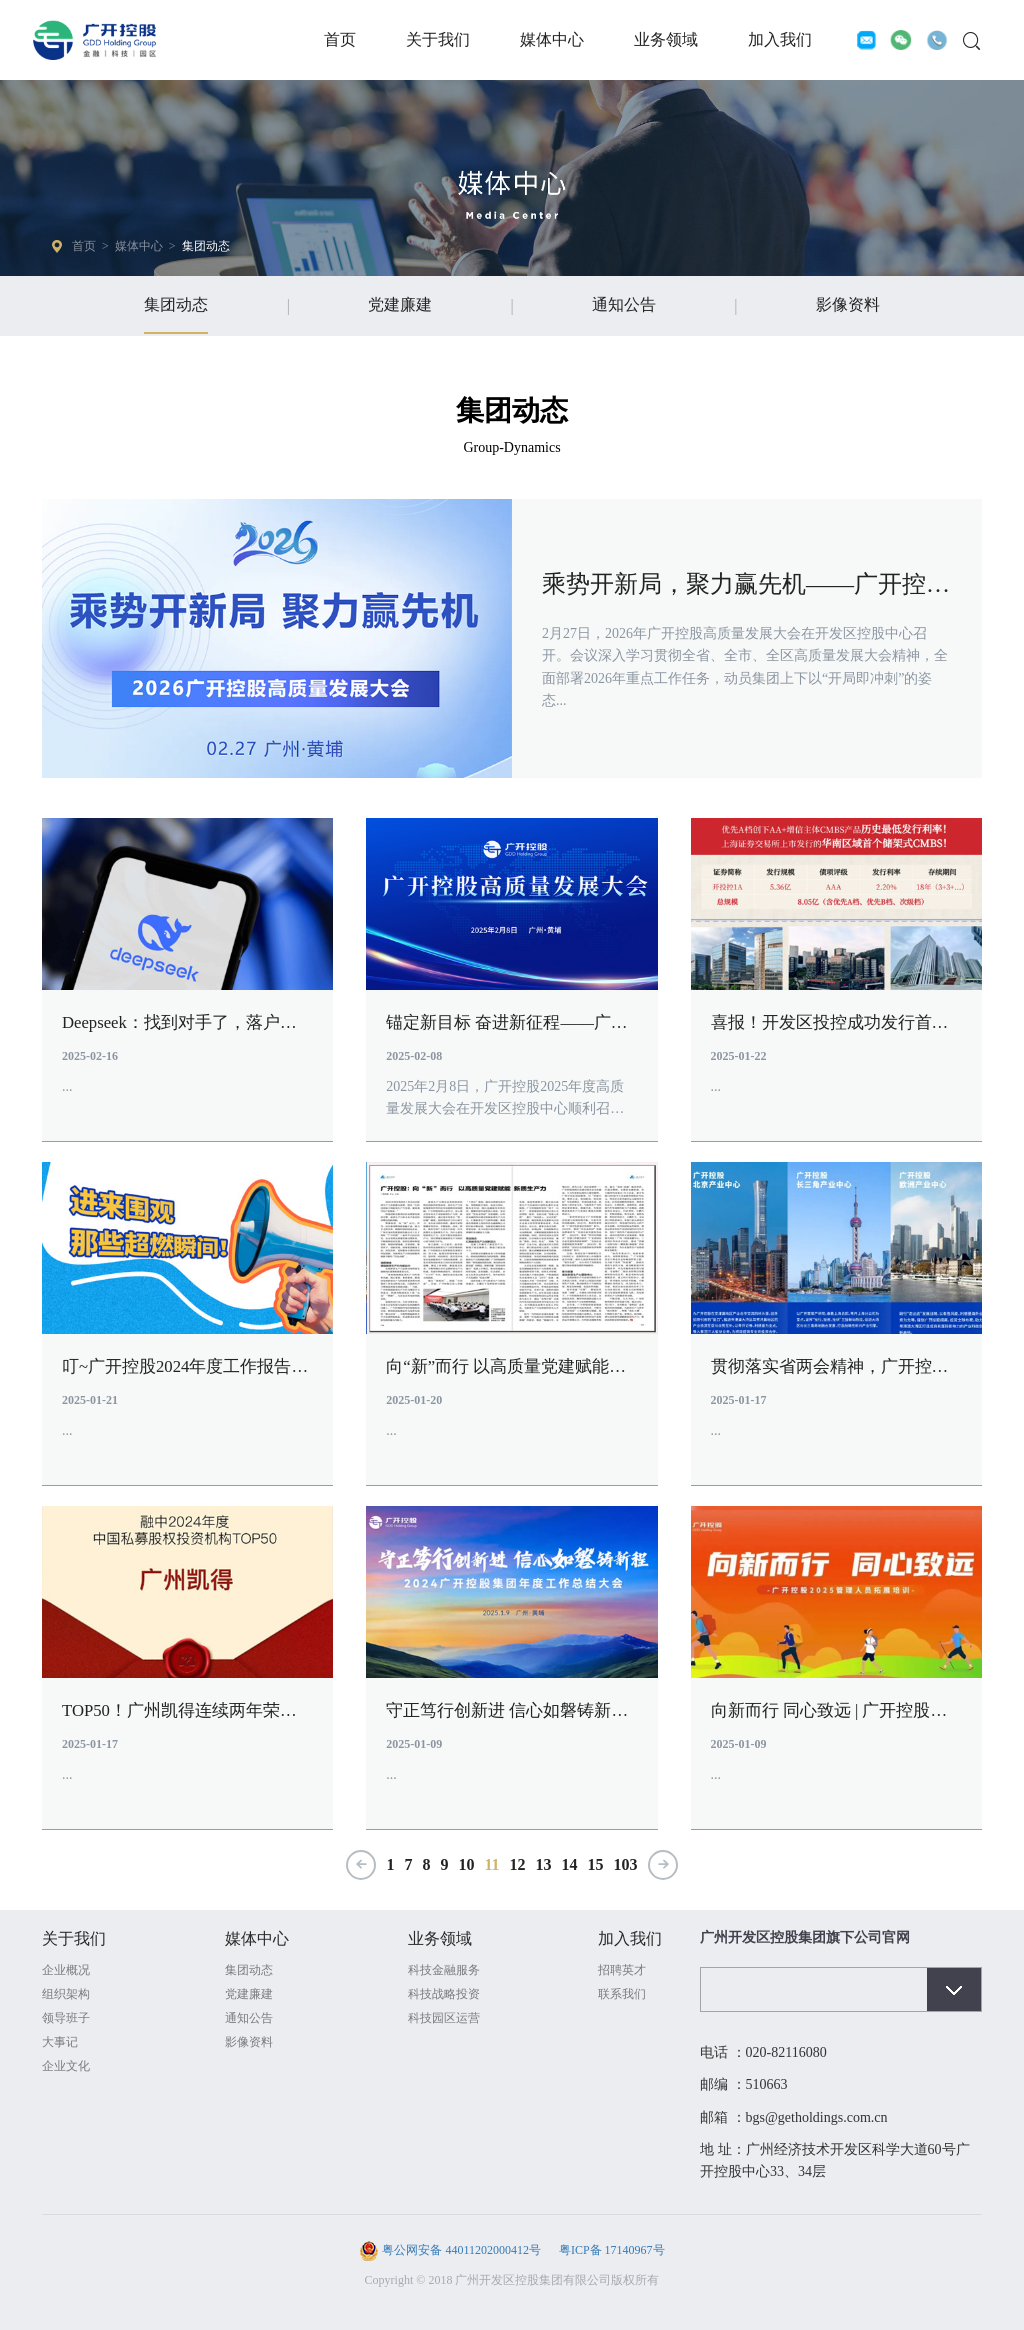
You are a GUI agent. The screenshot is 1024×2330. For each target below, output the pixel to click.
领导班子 (66, 2033)
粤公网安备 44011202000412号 (461, 2265)
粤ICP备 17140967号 (610, 2265)
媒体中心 (552, 39)
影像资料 (848, 304)
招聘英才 (622, 1985)
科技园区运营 (444, 2033)
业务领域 (666, 39)
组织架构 (66, 2009)
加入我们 (780, 39)
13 (544, 1879)
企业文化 (66, 2081)
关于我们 (438, 39)
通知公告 (624, 304)
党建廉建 (400, 304)
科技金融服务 (444, 1985)
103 (626, 1879)
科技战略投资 (444, 2009)
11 (491, 1879)
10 (466, 1879)
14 (570, 1879)
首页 (340, 39)
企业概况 (66, 1985)
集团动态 (206, 246)
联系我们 (622, 2009)
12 (518, 1879)
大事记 (60, 2057)
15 (596, 1879)
